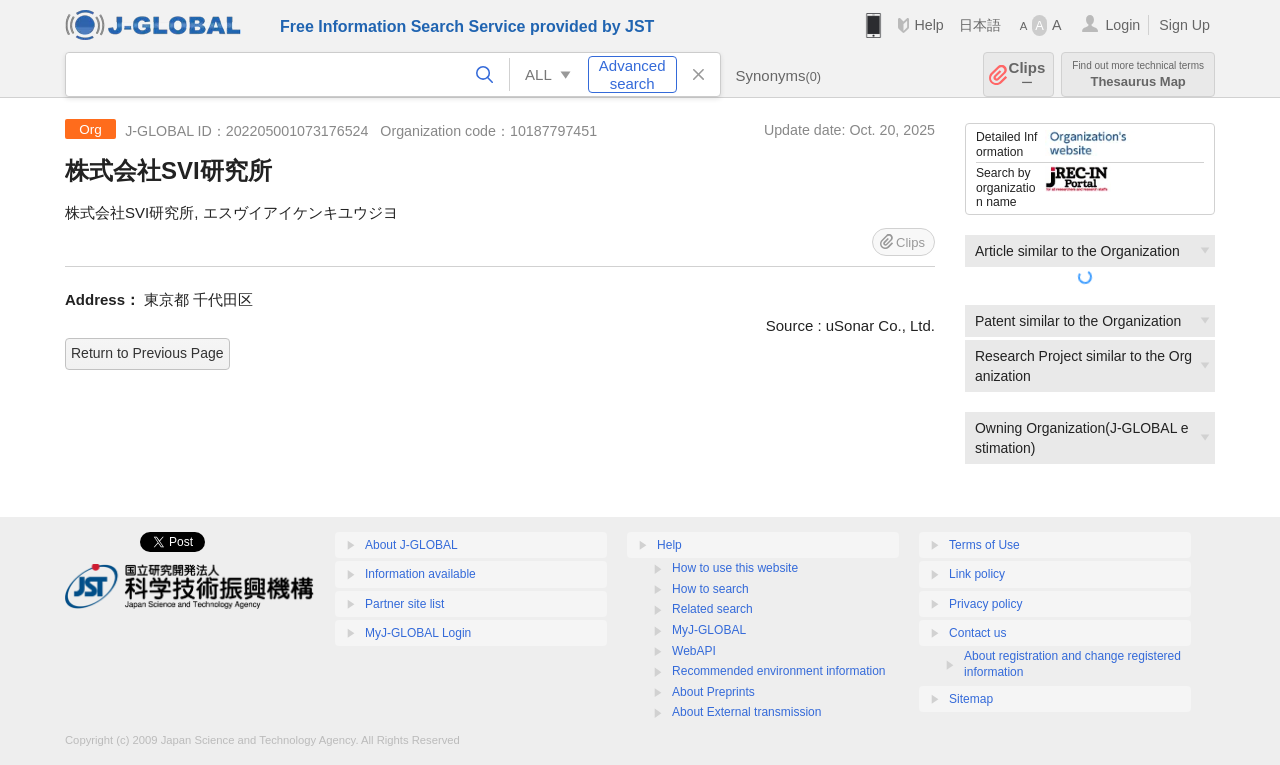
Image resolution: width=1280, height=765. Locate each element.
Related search (712, 609)
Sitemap (971, 699)
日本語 (980, 25)
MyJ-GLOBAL (709, 630)
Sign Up (1184, 25)
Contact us (977, 633)
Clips (1027, 74)
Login (1122, 25)
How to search (710, 589)
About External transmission (746, 712)
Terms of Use (984, 545)
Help (928, 25)
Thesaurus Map (1138, 74)
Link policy (977, 574)
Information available (420, 574)
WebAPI (694, 651)
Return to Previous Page (147, 353)
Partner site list (404, 604)
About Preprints (713, 692)
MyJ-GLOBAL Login (418, 633)
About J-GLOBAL (411, 545)
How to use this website (735, 568)
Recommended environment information (778, 671)
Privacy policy (985, 604)
